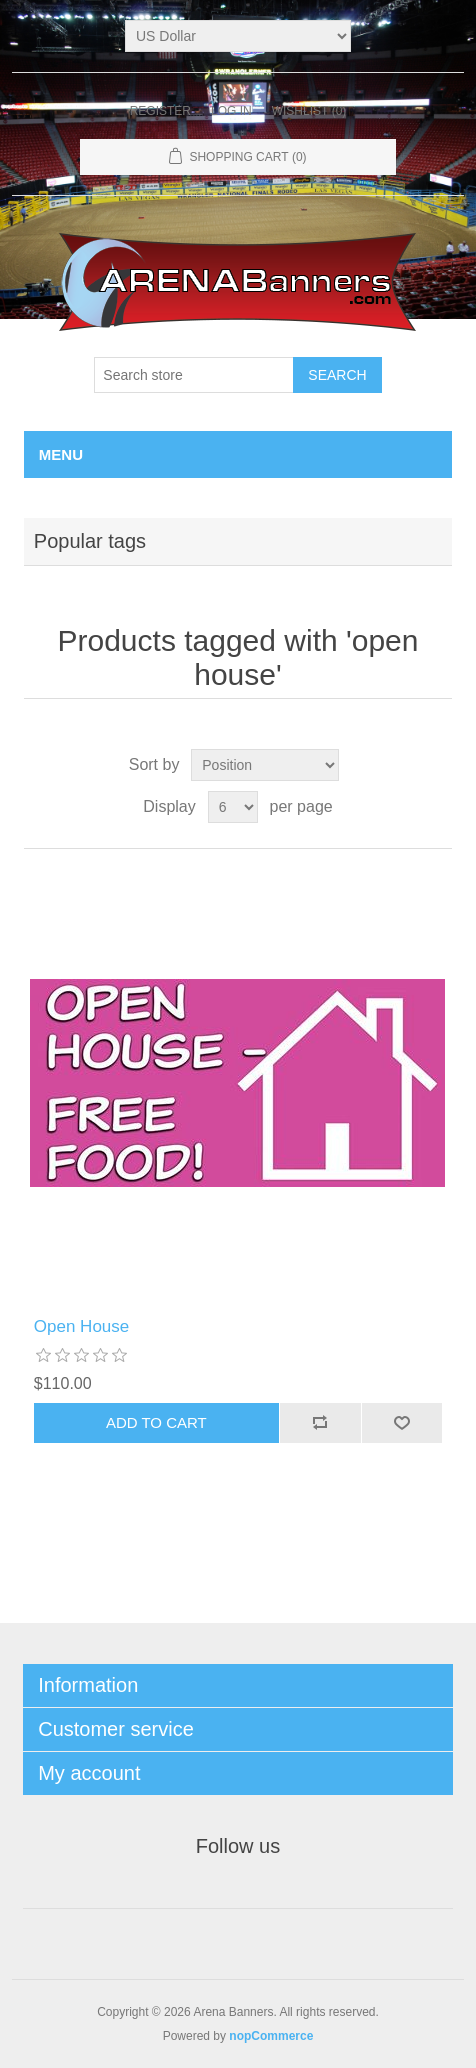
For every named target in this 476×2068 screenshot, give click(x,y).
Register (160, 111)
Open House (81, 1326)
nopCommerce (271, 2036)
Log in (231, 111)
